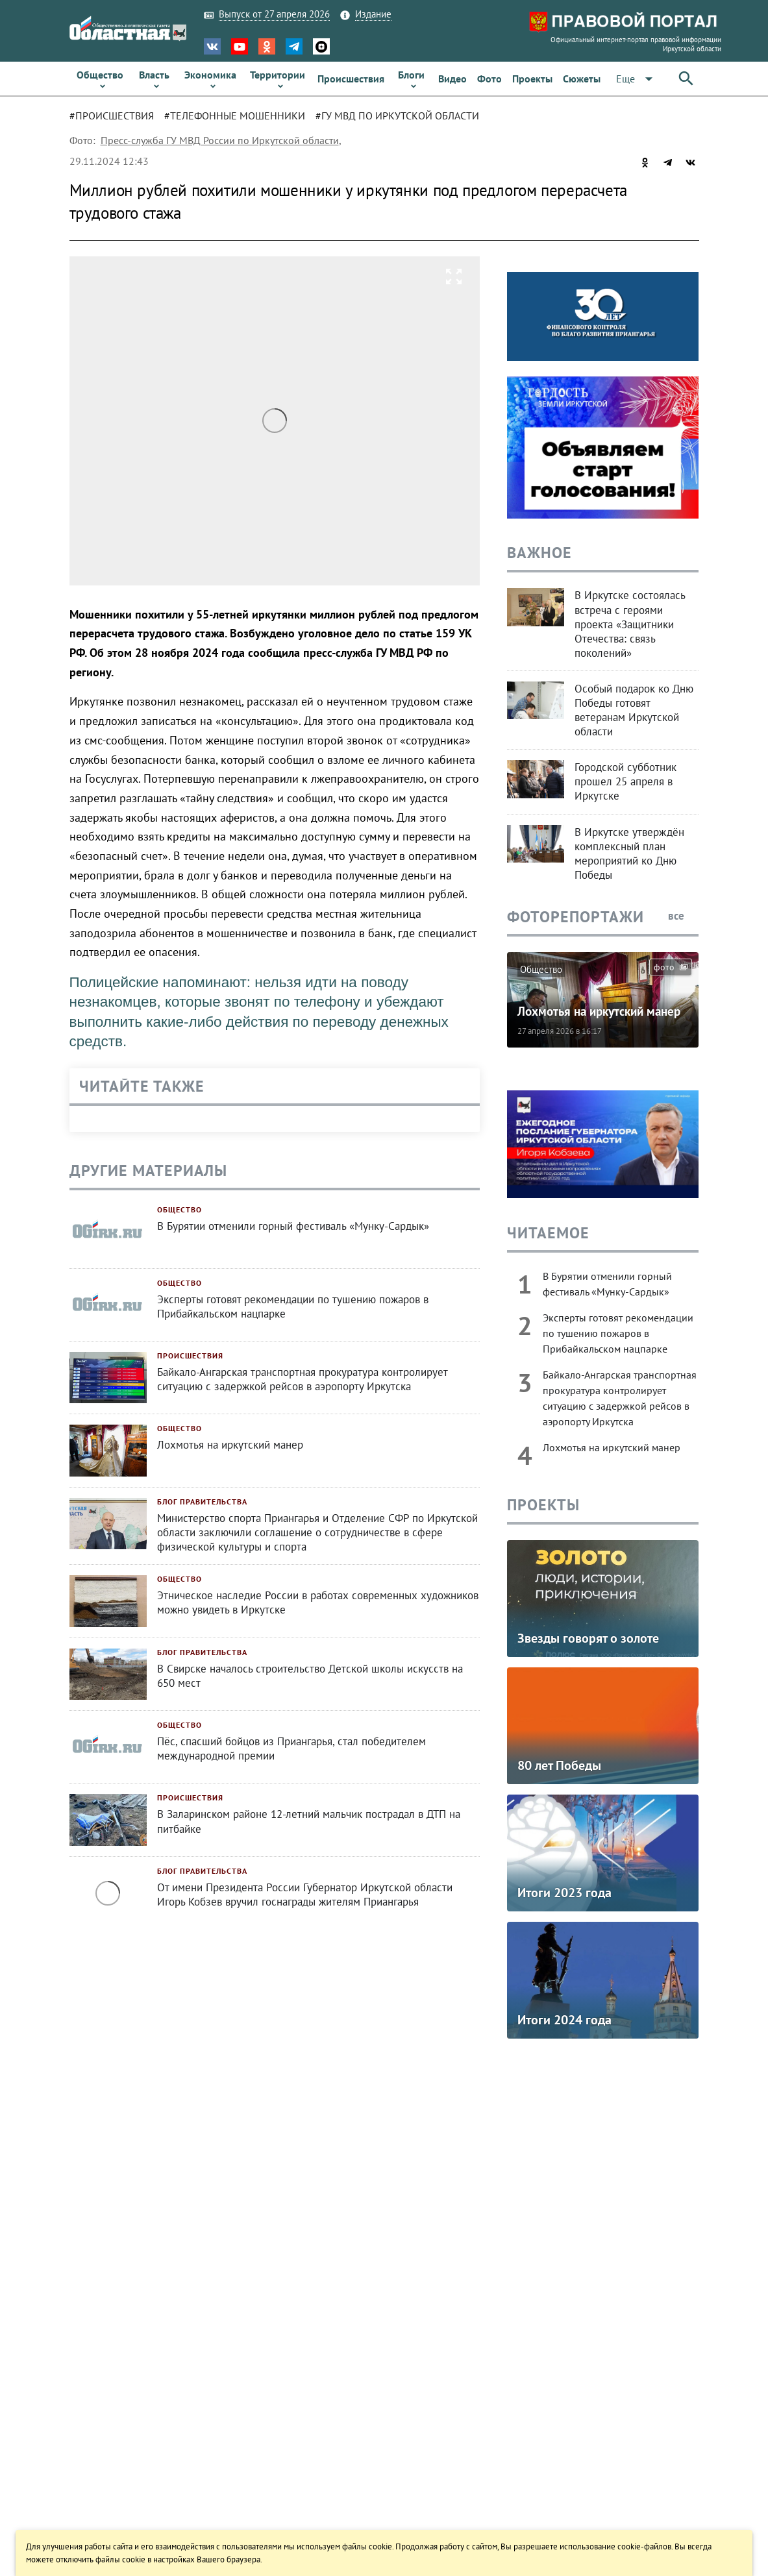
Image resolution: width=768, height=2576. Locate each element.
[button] (637, 79)
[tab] (116, 115)
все (683, 916)
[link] (99, 78)
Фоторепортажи (575, 917)
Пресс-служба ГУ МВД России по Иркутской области (220, 140)
